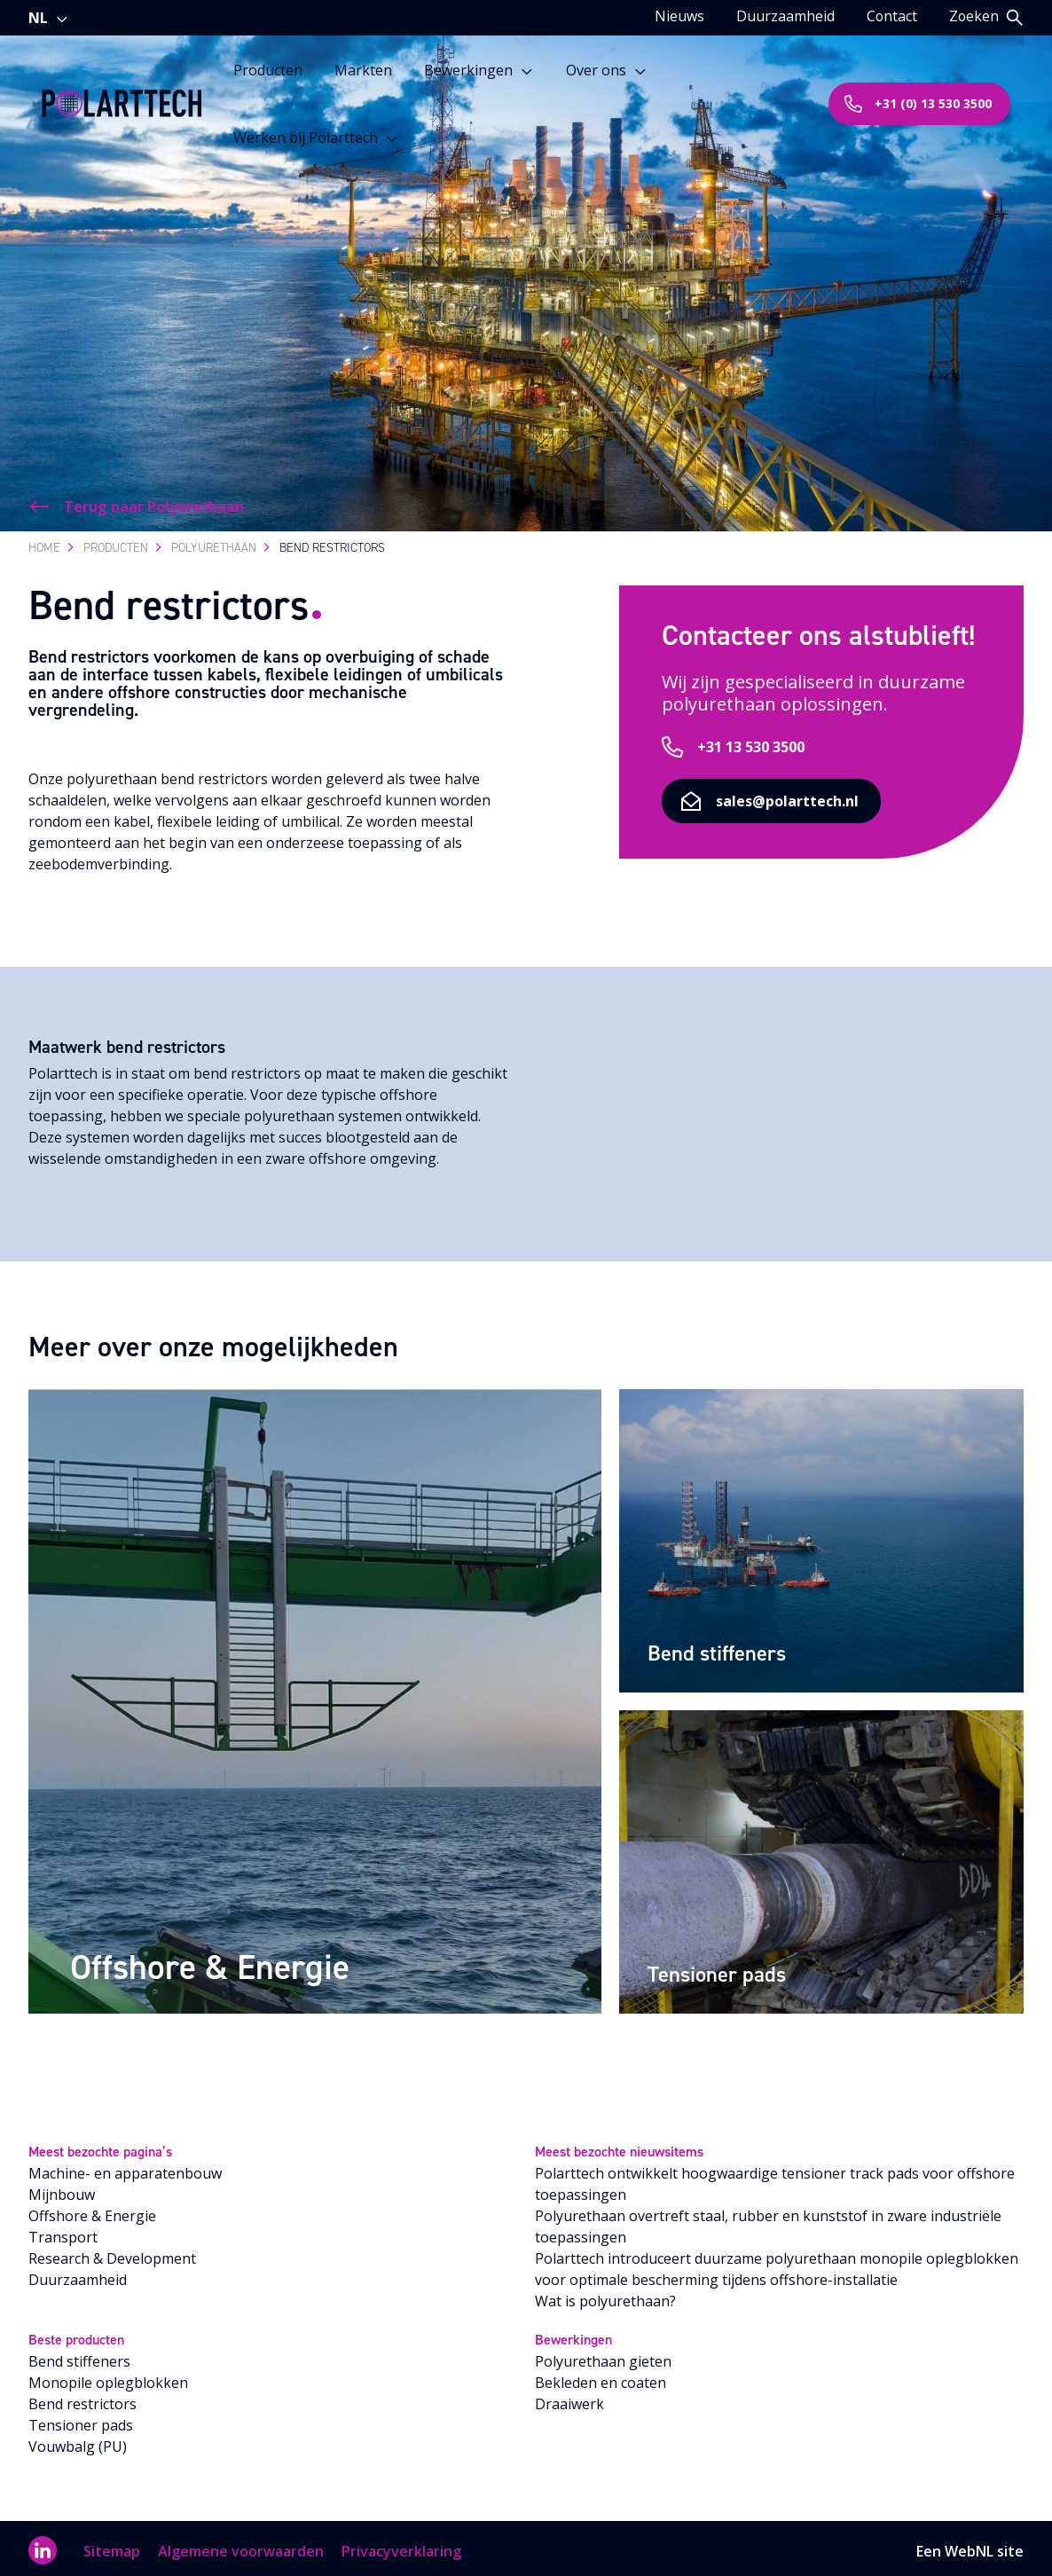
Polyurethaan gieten (603, 2356)
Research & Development (112, 2253)
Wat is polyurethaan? (605, 2295)
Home (44, 542)
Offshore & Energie (92, 2210)
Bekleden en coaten (600, 2377)
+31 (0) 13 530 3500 (917, 103)
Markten (366, 69)
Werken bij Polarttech (319, 136)
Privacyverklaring (401, 2546)
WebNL (969, 2546)
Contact (890, 16)
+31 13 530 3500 (781, 790)
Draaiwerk (569, 2398)
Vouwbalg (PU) (77, 2441)
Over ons (609, 69)
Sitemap (111, 2546)
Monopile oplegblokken (108, 2377)
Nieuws (678, 16)
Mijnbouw (61, 2189)
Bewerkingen (482, 69)
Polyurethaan (213, 542)
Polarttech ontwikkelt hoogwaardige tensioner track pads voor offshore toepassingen (775, 2178)
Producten (270, 69)
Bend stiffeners (79, 2356)
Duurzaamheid (783, 16)
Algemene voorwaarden (241, 2546)
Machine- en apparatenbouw (125, 2168)
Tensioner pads (80, 2420)
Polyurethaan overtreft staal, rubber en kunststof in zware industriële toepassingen (768, 2221)
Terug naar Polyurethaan (136, 501)
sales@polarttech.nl (854, 844)
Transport (63, 2232)
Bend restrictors (82, 2398)
